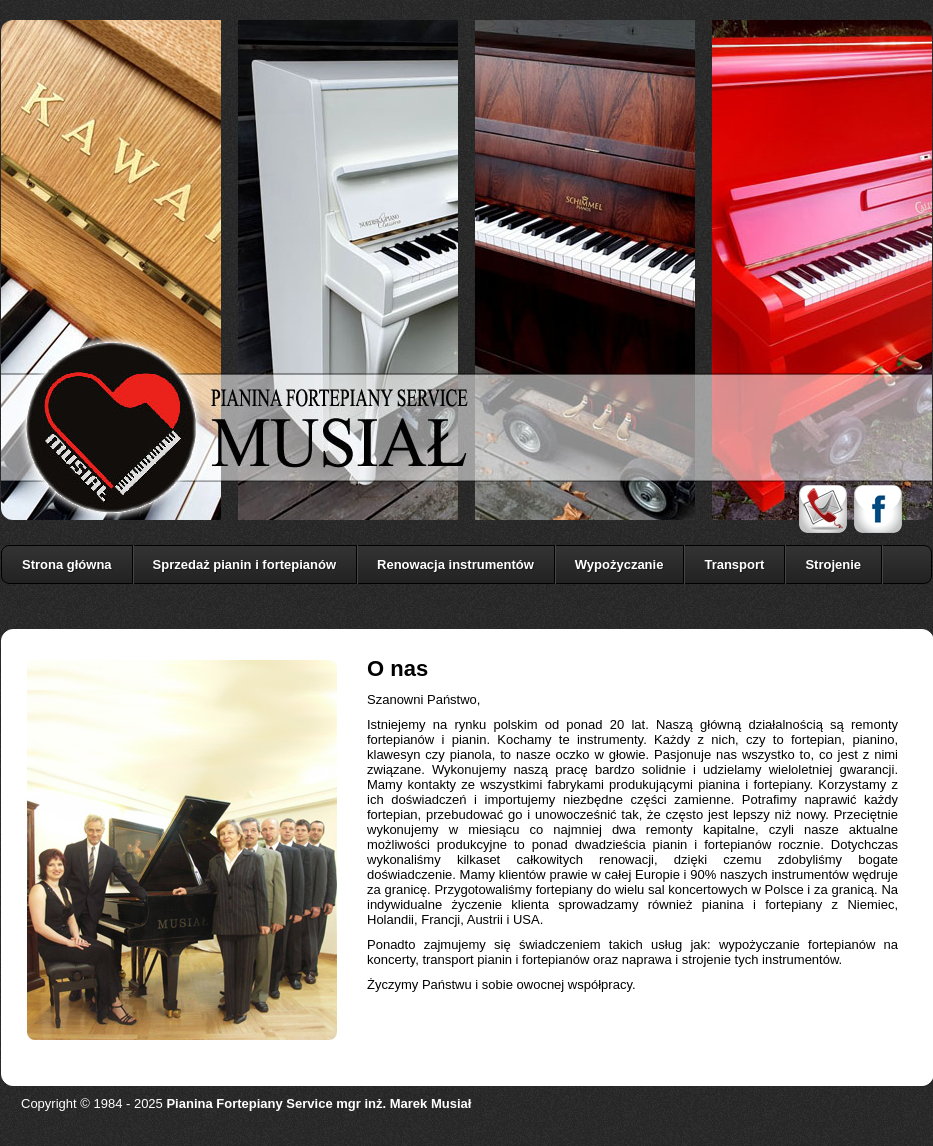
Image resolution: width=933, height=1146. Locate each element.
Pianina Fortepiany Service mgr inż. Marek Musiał (318, 1103)
